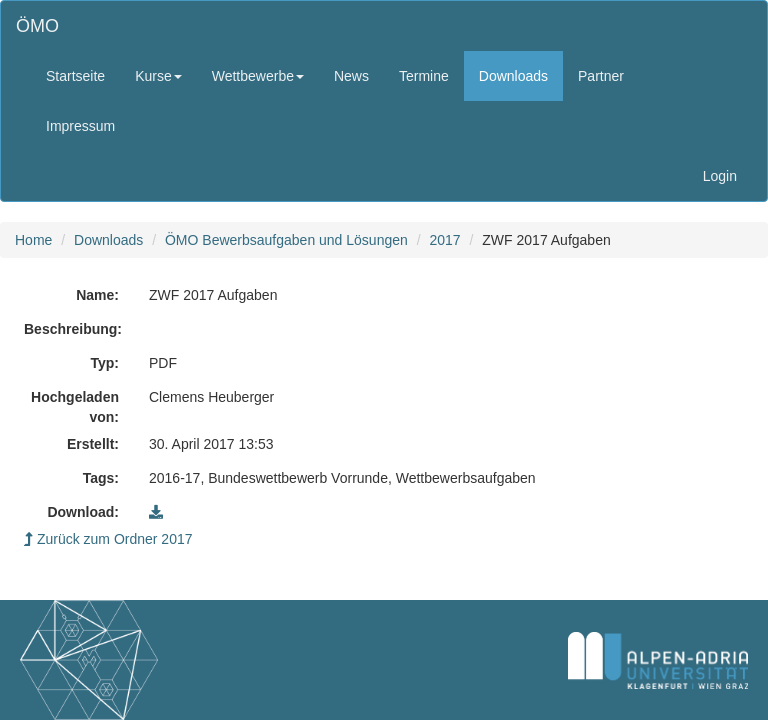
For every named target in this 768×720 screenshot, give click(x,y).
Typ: (104, 363)
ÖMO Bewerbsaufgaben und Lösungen (286, 240)
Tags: (101, 478)
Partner (601, 76)
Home (33, 240)
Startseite (75, 76)
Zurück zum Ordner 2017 (108, 539)
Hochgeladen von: (75, 407)
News (351, 76)
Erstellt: (93, 444)
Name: (97, 295)
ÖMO (37, 26)
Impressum (80, 126)
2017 (444, 240)
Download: (83, 512)
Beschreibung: (73, 329)
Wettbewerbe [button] (258, 76)
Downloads (513, 76)
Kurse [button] (158, 76)
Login (720, 176)
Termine (424, 76)
